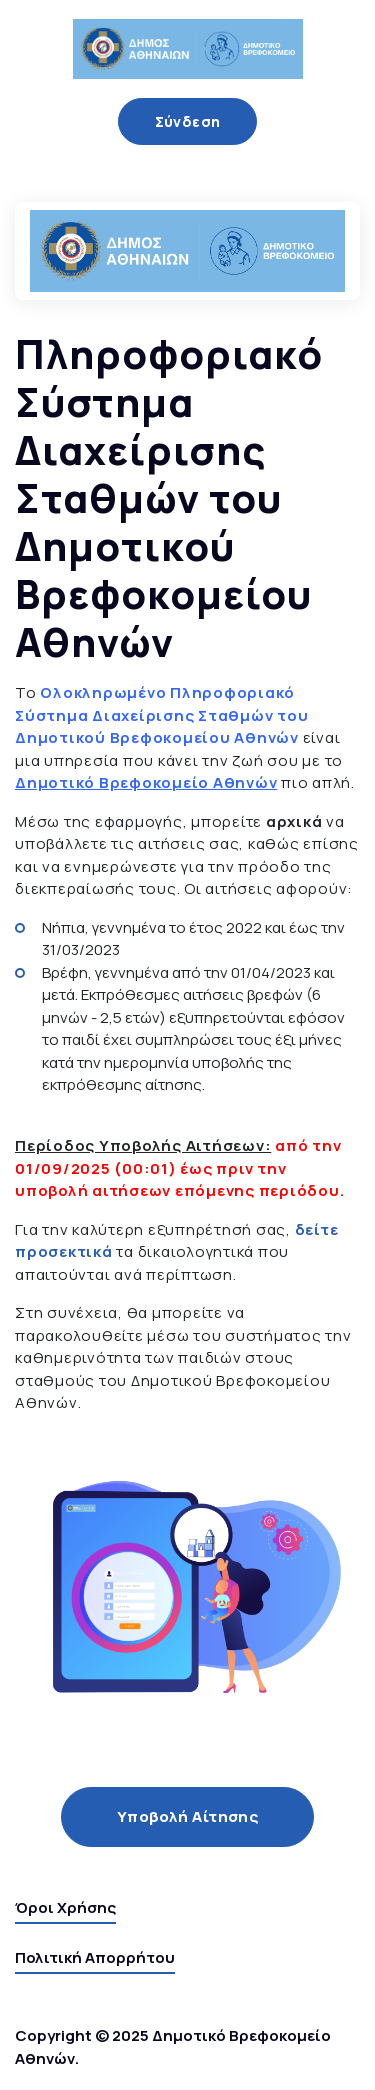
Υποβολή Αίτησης (188, 1816)
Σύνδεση (188, 121)
